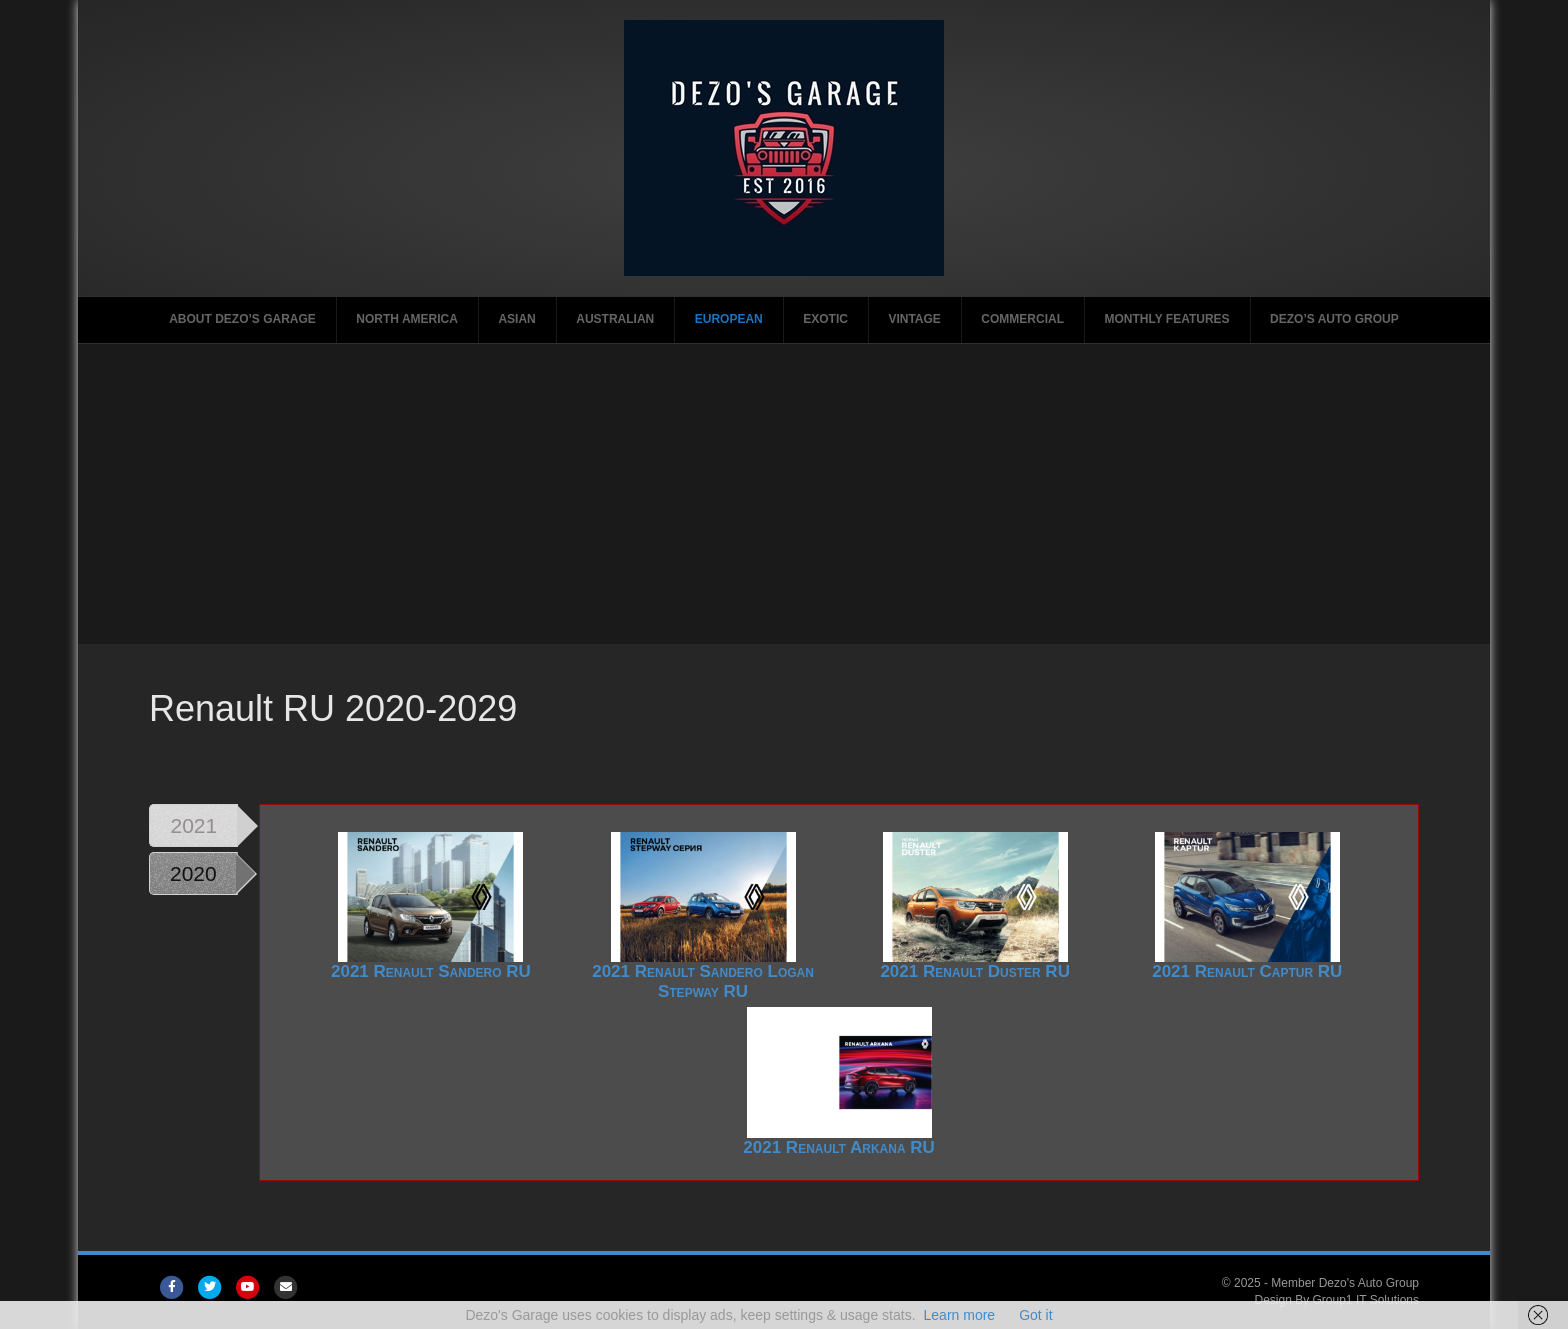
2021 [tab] (193, 825)
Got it (1035, 1315)
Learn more (960, 1315)
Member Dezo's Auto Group (1345, 1283)
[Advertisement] (784, 494)
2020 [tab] (193, 873)
